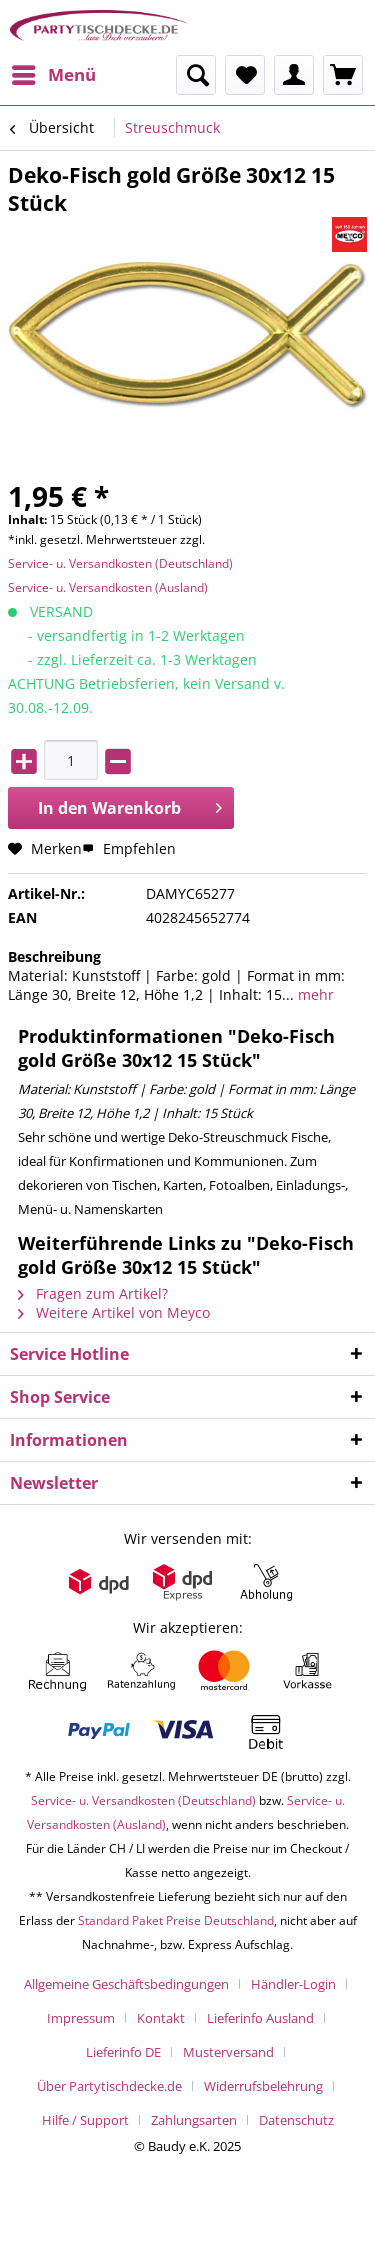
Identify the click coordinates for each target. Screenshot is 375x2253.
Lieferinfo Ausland (260, 2018)
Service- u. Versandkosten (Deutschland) (120, 563)
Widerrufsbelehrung (263, 2086)
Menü (54, 72)
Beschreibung (54, 956)
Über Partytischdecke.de (109, 2086)
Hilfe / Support (85, 2120)
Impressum (81, 2018)
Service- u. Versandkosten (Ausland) (108, 587)
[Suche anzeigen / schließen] (196, 75)
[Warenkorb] (343, 75)
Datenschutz (296, 2120)
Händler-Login (293, 1984)
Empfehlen (129, 848)
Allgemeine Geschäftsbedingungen (126, 1984)
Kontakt (161, 2018)
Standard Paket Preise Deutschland (176, 1920)
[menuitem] (53, 75)
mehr (314, 994)
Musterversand (228, 2052)
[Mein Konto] (294, 75)
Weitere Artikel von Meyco (114, 1312)
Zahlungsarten (194, 2120)
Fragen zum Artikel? (93, 1293)
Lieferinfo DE (123, 2052)
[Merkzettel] (245, 75)
